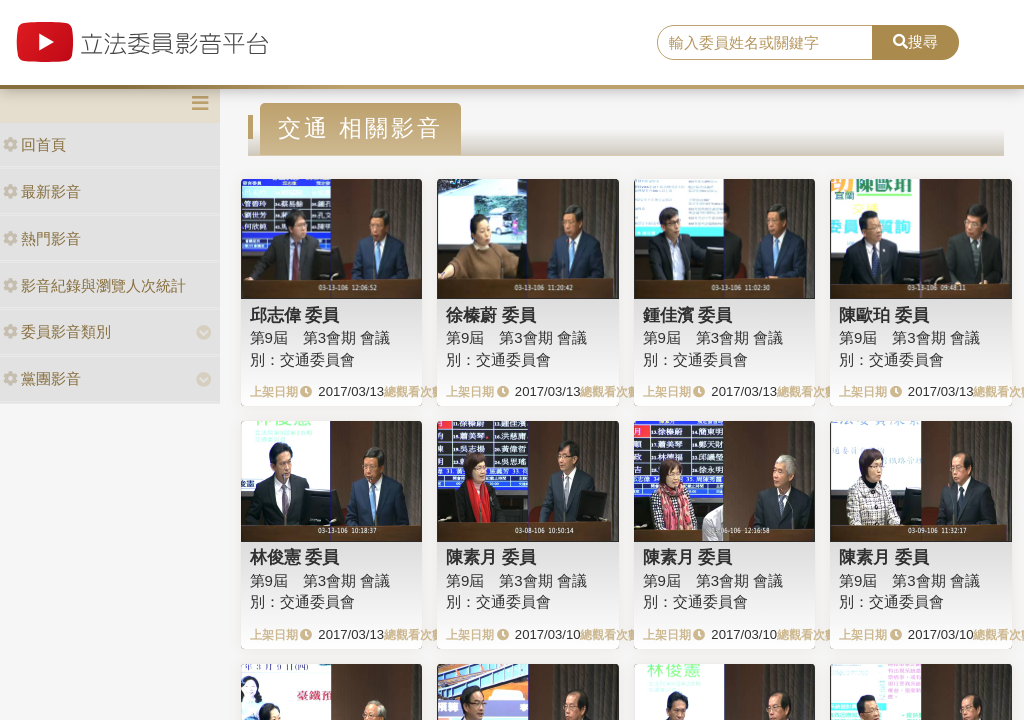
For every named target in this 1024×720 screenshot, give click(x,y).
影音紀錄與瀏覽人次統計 (94, 285)
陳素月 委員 (491, 557)
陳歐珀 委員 (884, 315)
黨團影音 (42, 378)
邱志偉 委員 (295, 315)
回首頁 (34, 144)
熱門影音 (42, 238)
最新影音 (42, 191)
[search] (765, 43)
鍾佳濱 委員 (688, 315)
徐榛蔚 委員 (491, 315)
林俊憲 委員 (295, 557)
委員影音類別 (57, 331)
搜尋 (915, 41)
